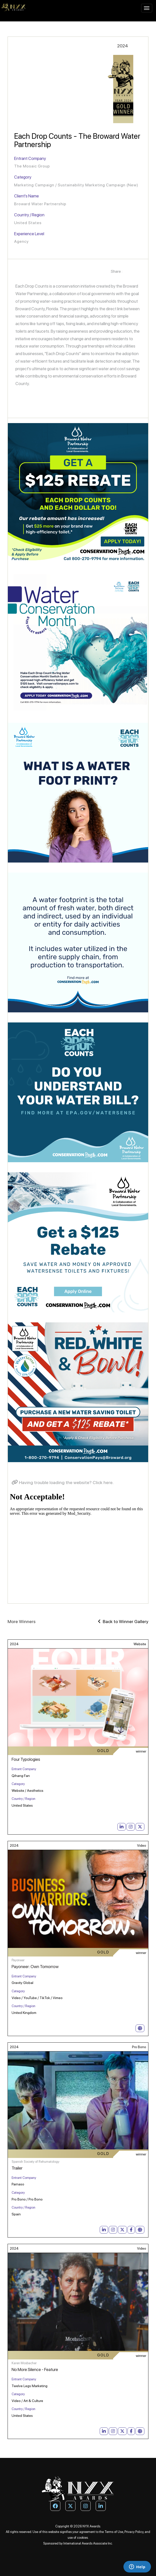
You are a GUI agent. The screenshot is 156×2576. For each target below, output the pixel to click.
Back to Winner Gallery (123, 1621)
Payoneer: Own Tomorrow (35, 1966)
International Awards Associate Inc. (88, 2543)
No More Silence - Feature (35, 2369)
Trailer (17, 2168)
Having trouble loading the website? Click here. (63, 1482)
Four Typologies (26, 1759)
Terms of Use (114, 2532)
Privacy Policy (133, 2532)
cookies (82, 2537)
